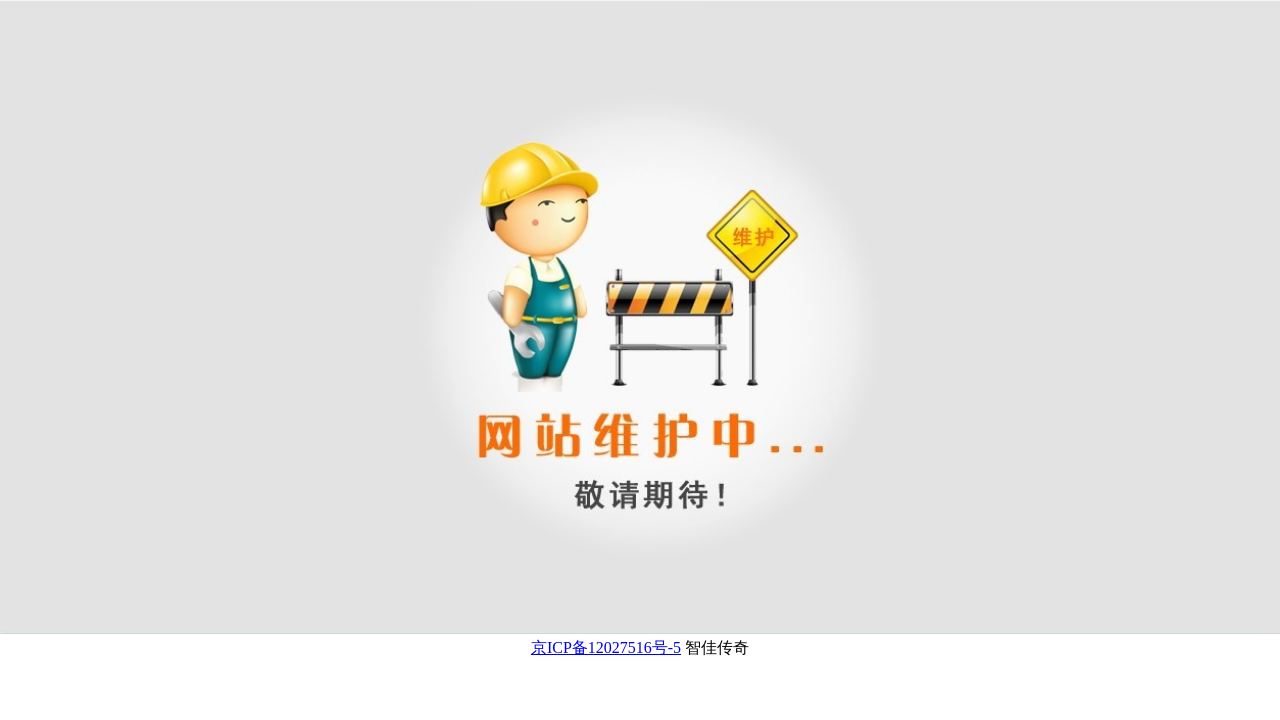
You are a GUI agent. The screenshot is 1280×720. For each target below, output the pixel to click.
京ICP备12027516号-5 (606, 647)
